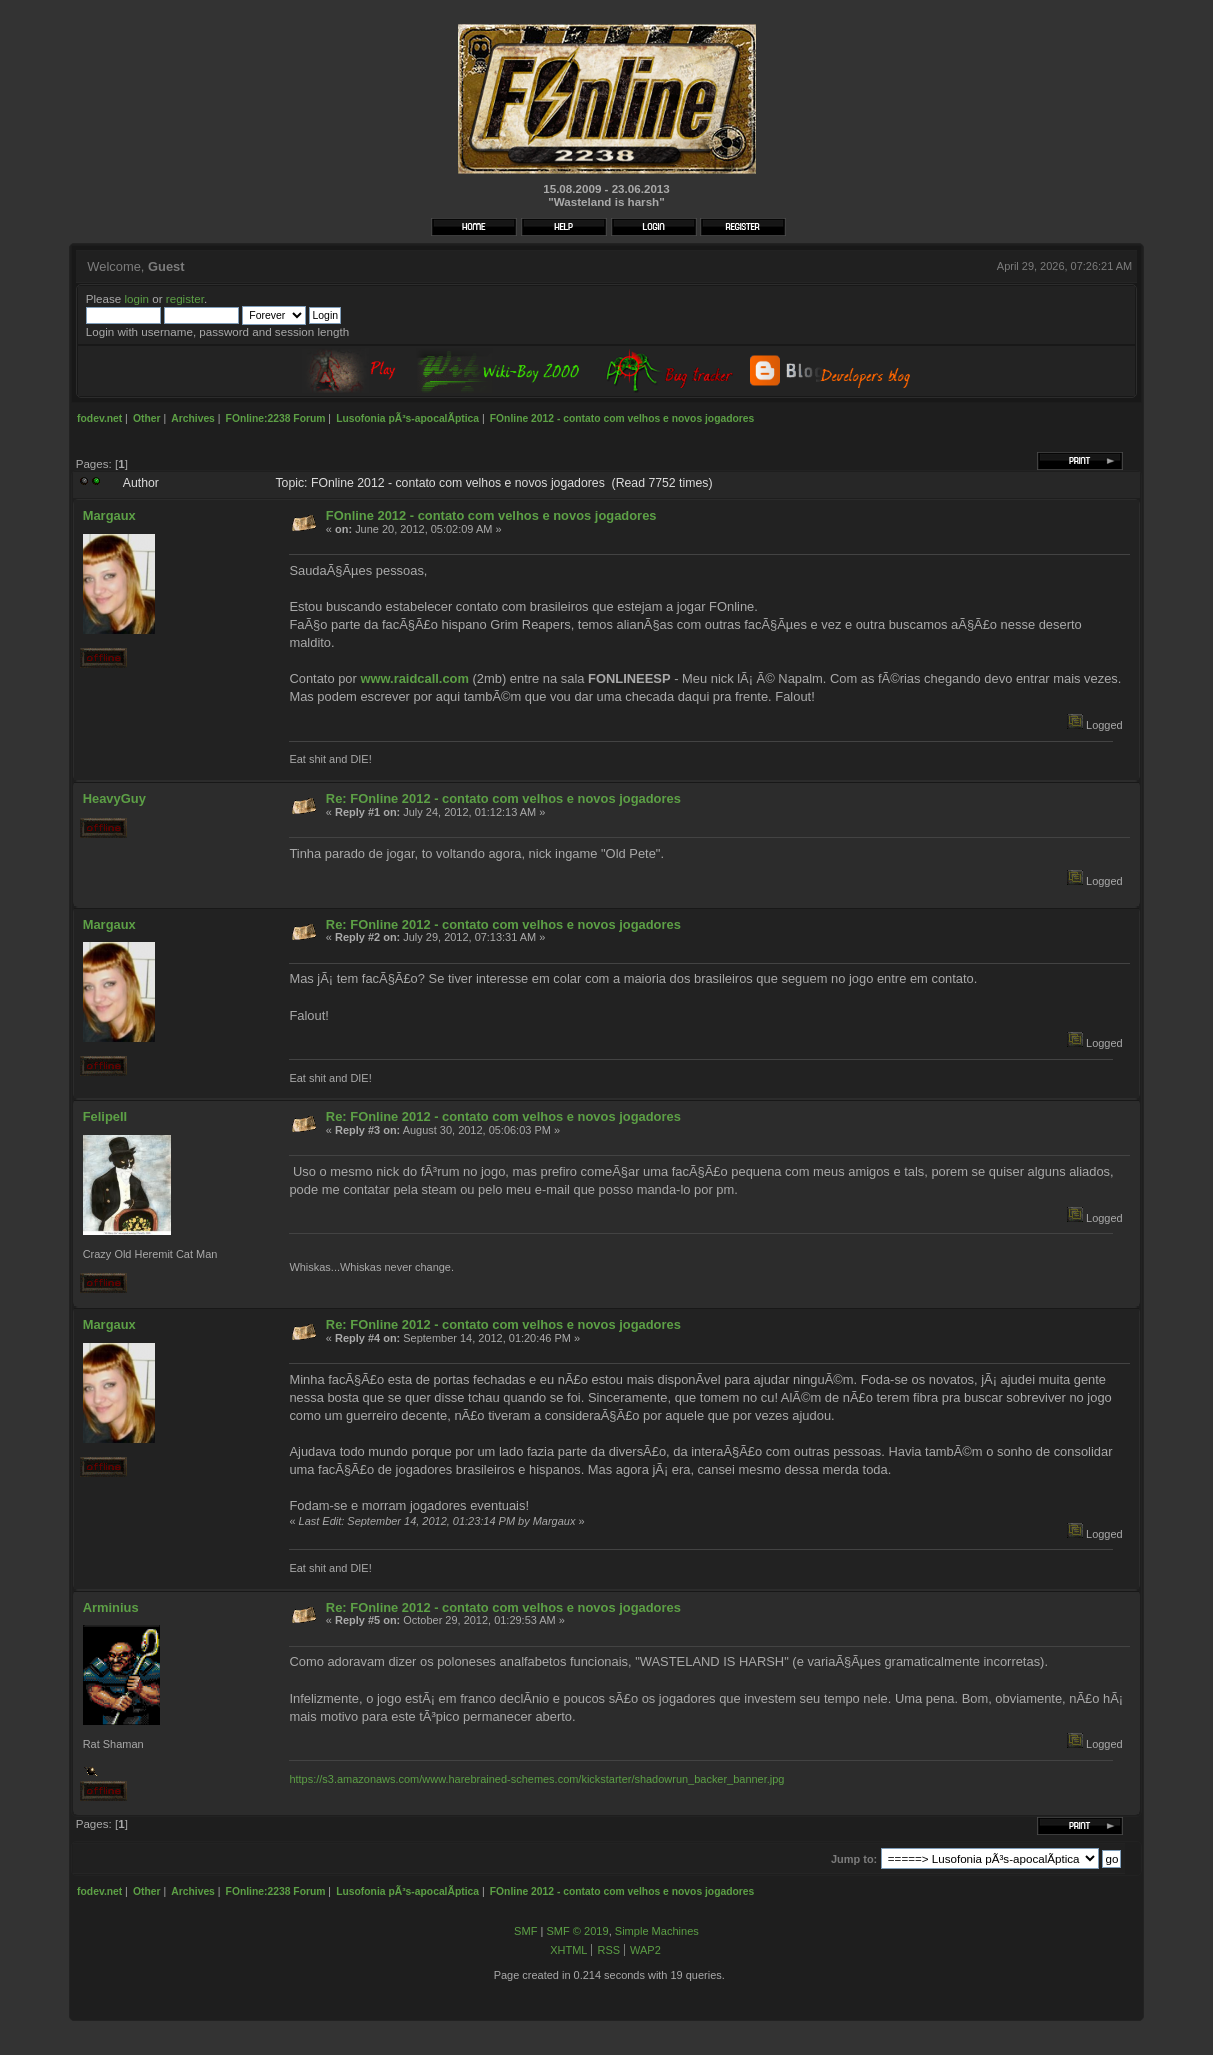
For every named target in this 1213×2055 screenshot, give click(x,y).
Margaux (109, 515)
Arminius (111, 1607)
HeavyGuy (114, 798)
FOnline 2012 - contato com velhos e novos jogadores (491, 515)
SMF (525, 1931)
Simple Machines (657, 1931)
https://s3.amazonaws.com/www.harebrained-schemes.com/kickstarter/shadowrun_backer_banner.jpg (536, 1779)
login (137, 298)
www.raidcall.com (414, 678)
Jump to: (854, 1859)
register (185, 298)
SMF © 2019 (577, 1931)
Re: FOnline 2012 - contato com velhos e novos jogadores (503, 798)
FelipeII (105, 1116)
